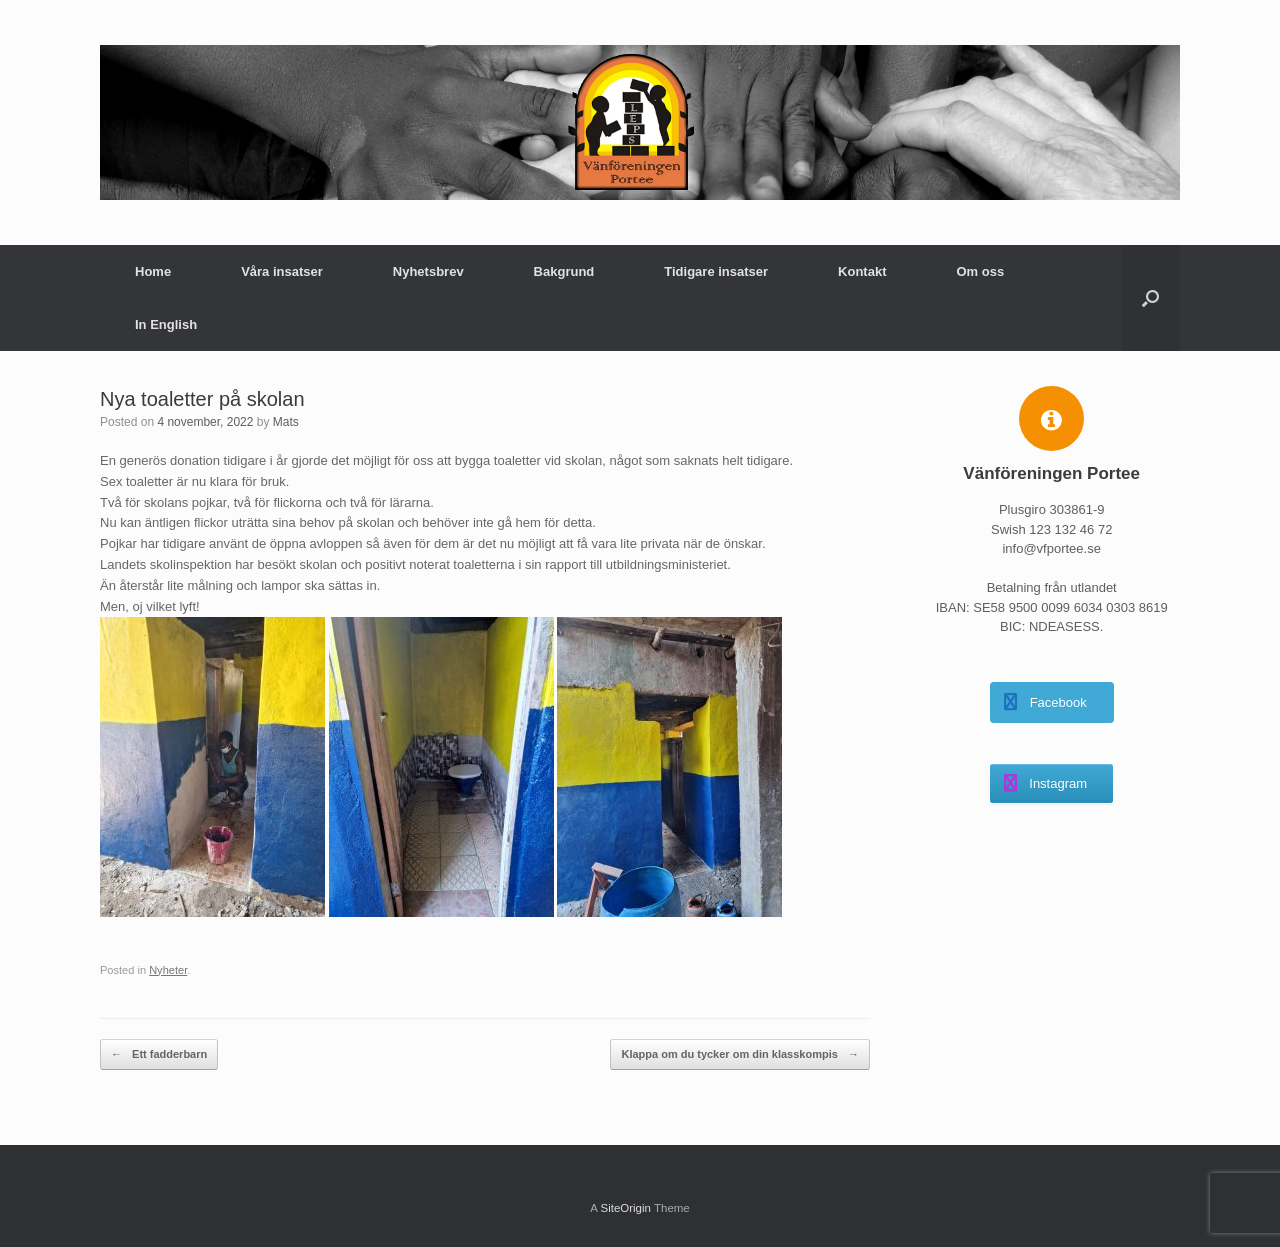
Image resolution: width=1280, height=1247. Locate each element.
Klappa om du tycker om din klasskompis (739, 1054)
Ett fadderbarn (159, 1054)
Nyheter (168, 970)
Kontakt (862, 271)
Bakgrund (564, 271)
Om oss (980, 271)
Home (153, 271)
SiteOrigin (625, 1208)
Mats (286, 422)
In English (166, 324)
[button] (1150, 298)
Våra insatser (282, 271)
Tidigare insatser (716, 271)
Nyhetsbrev (428, 271)
